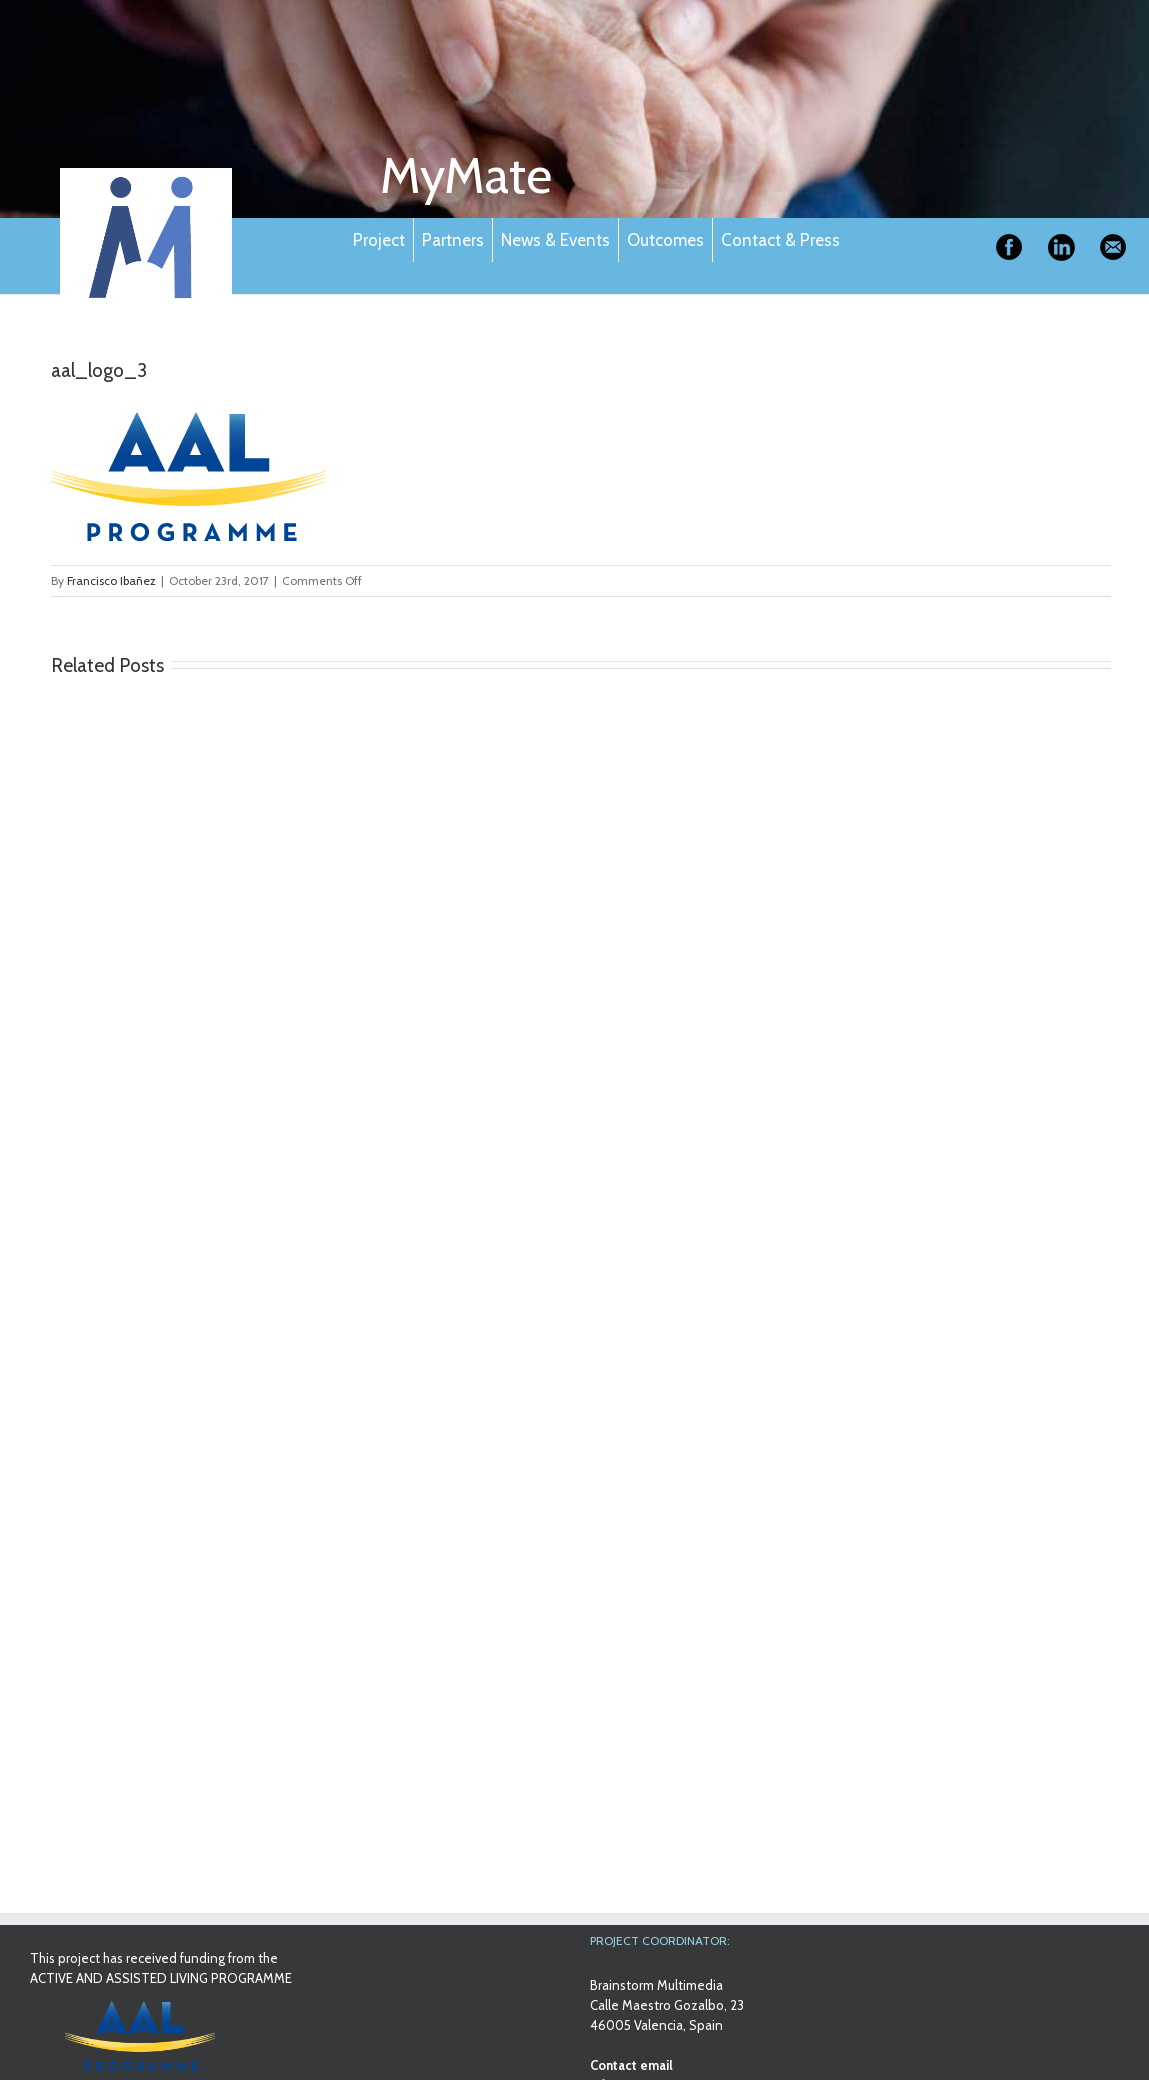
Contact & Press (780, 240)
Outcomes (665, 240)
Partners (453, 240)
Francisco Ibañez (111, 580)
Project (379, 240)
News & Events (555, 240)
